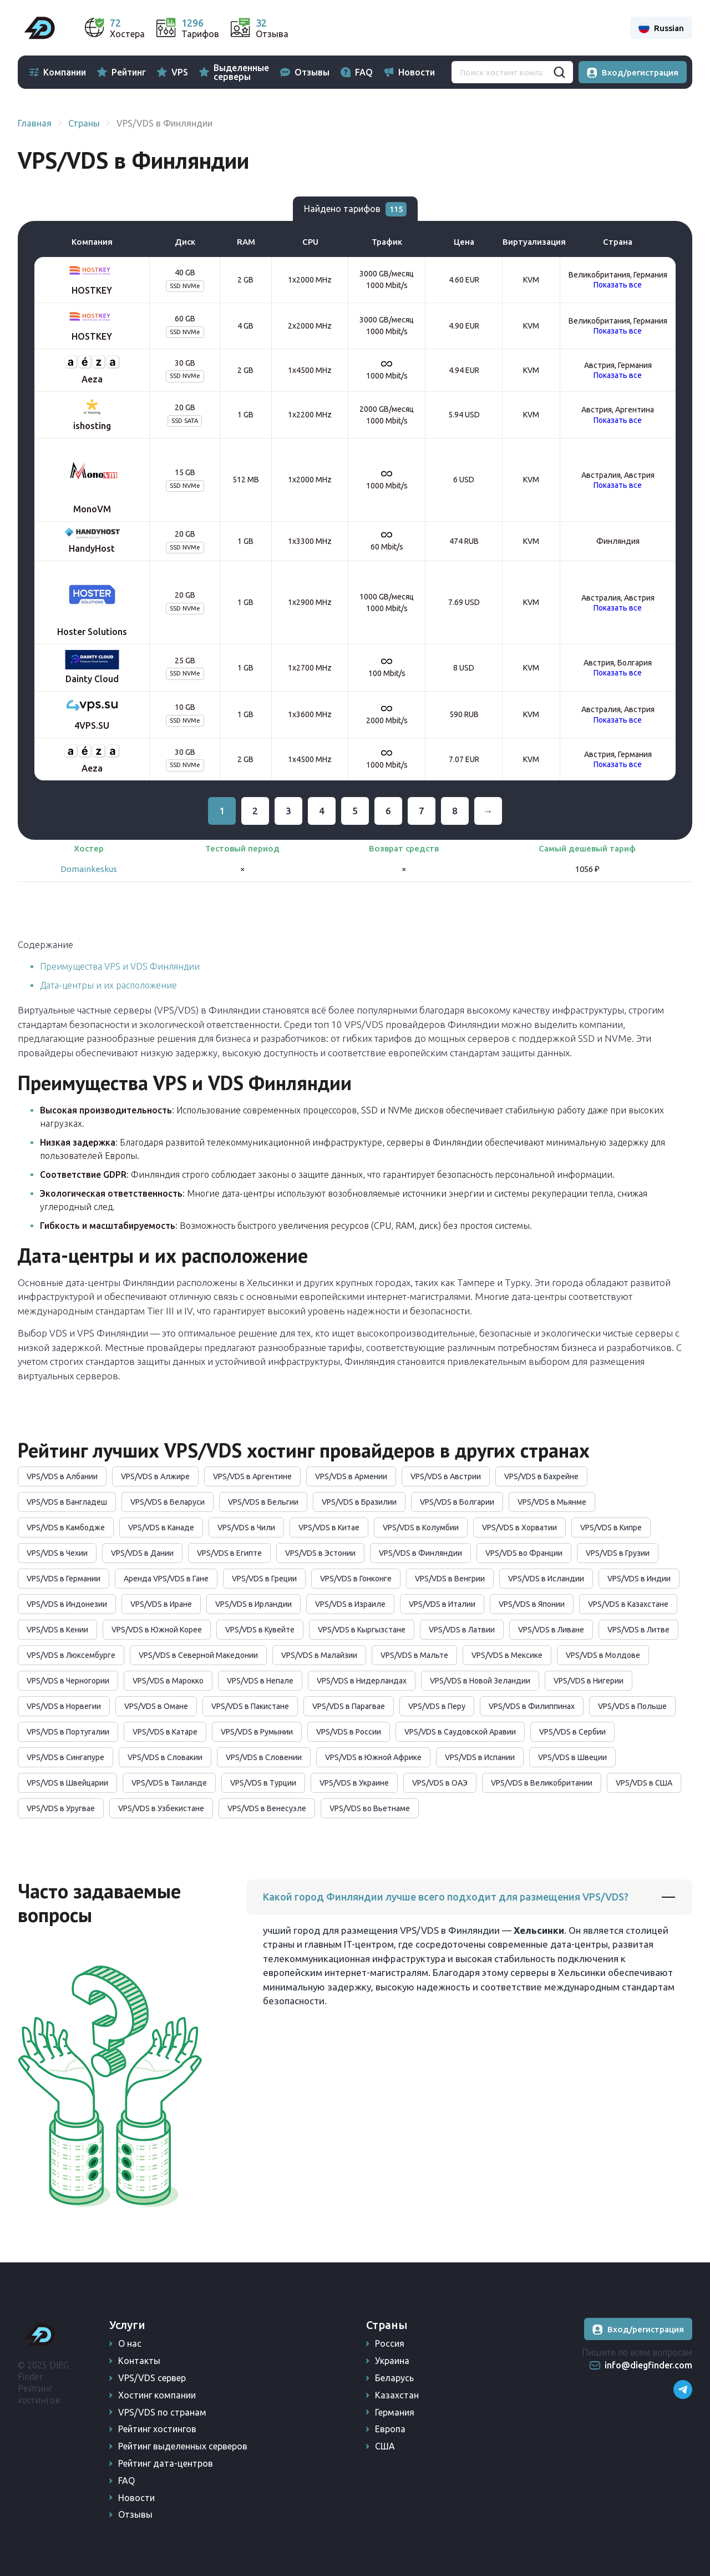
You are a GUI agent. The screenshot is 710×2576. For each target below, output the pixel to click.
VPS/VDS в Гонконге (356, 1578)
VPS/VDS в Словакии (165, 1757)
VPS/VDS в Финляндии (420, 1553)
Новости (416, 72)
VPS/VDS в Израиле (350, 1604)
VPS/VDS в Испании (480, 1757)
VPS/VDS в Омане (156, 1706)
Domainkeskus (88, 869)
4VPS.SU (91, 725)
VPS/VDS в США (644, 1782)
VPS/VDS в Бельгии (263, 1502)
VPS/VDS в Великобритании (541, 1782)
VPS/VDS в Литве (638, 1629)
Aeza (92, 379)
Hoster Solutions (92, 632)
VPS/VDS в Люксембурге (71, 1655)
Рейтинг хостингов (157, 2429)
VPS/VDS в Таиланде (169, 1782)
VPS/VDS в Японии (532, 1604)
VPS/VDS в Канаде (161, 1527)
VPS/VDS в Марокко (168, 1680)
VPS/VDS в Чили (246, 1527)
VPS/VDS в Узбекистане (161, 1808)
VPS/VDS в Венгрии (450, 1578)
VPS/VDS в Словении (264, 1757)
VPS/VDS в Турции (263, 1782)
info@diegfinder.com (648, 2365)
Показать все (618, 284)
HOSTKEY (92, 290)
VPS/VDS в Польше (632, 1706)
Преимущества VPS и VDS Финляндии (120, 966)
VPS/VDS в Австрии (445, 1476)
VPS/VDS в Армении (351, 1476)
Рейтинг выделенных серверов (182, 2446)
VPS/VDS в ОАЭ (440, 1782)
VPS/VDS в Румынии (257, 1731)
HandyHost (92, 548)
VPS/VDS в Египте (229, 1553)
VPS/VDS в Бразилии (359, 1502)
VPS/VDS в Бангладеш (67, 1502)
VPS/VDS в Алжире (155, 1476)
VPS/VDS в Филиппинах (532, 1706)
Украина (392, 2361)
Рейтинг (128, 72)
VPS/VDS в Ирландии (253, 1604)
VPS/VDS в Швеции (572, 1757)
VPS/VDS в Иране (161, 1604)
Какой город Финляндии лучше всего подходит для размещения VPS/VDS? (445, 1896)
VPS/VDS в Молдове (603, 1655)
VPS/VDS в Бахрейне (541, 1476)
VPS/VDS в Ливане (551, 1629)
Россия (389, 2343)
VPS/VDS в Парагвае (348, 1706)
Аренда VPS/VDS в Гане (166, 1578)
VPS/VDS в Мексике (506, 1655)
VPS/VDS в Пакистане (250, 1706)
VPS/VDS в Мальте (414, 1655)
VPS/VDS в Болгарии (457, 1502)
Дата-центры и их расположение (108, 985)
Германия (394, 2412)
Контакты (139, 2361)
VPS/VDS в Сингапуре (65, 1757)
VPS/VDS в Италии (442, 1604)
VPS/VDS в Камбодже (66, 1527)
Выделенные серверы (241, 72)
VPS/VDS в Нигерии (588, 1680)
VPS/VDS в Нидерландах (362, 1680)
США (385, 2446)
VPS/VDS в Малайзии (319, 1655)
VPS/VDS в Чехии (57, 1553)
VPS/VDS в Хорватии (519, 1527)
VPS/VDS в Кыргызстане (361, 1629)
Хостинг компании (157, 2395)
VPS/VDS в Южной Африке (373, 1757)
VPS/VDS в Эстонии (320, 1553)
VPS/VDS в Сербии (572, 1731)
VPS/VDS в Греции (264, 1578)
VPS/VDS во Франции (523, 1553)
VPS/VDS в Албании (62, 1476)
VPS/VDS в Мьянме (552, 1502)
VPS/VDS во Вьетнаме (369, 1808)
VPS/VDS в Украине (354, 1782)
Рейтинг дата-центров (165, 2463)
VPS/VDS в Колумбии (421, 1527)
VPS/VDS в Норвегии (64, 1706)
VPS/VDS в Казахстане (628, 1604)
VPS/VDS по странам (162, 2412)
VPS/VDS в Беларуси (167, 1502)
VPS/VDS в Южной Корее (156, 1629)
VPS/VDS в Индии (639, 1578)
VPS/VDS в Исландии (546, 1578)
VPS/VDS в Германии (63, 1578)
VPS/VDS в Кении (57, 1629)
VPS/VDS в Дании (142, 1553)
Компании (64, 72)
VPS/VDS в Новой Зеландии (480, 1680)
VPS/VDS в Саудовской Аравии (460, 1731)
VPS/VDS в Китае (328, 1527)
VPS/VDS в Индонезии (67, 1604)
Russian (661, 27)
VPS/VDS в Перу (436, 1706)
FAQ (364, 72)
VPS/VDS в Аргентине (252, 1476)
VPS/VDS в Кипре (611, 1527)
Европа (390, 2429)
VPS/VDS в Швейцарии (67, 1782)
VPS (179, 72)
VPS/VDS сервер (152, 2378)
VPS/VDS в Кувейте (260, 1629)
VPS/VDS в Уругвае (61, 1808)
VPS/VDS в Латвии (462, 1629)
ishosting (92, 426)
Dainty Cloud (92, 679)
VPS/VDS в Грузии (618, 1553)
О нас (129, 2343)
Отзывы (312, 72)
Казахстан (397, 2395)
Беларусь (394, 2378)
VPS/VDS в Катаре (165, 1731)
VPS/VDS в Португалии (68, 1731)
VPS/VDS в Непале (260, 1680)
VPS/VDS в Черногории (68, 1680)
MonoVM (92, 509)
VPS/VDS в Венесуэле (266, 1808)
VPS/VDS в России (348, 1731)
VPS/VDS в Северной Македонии (198, 1655)
